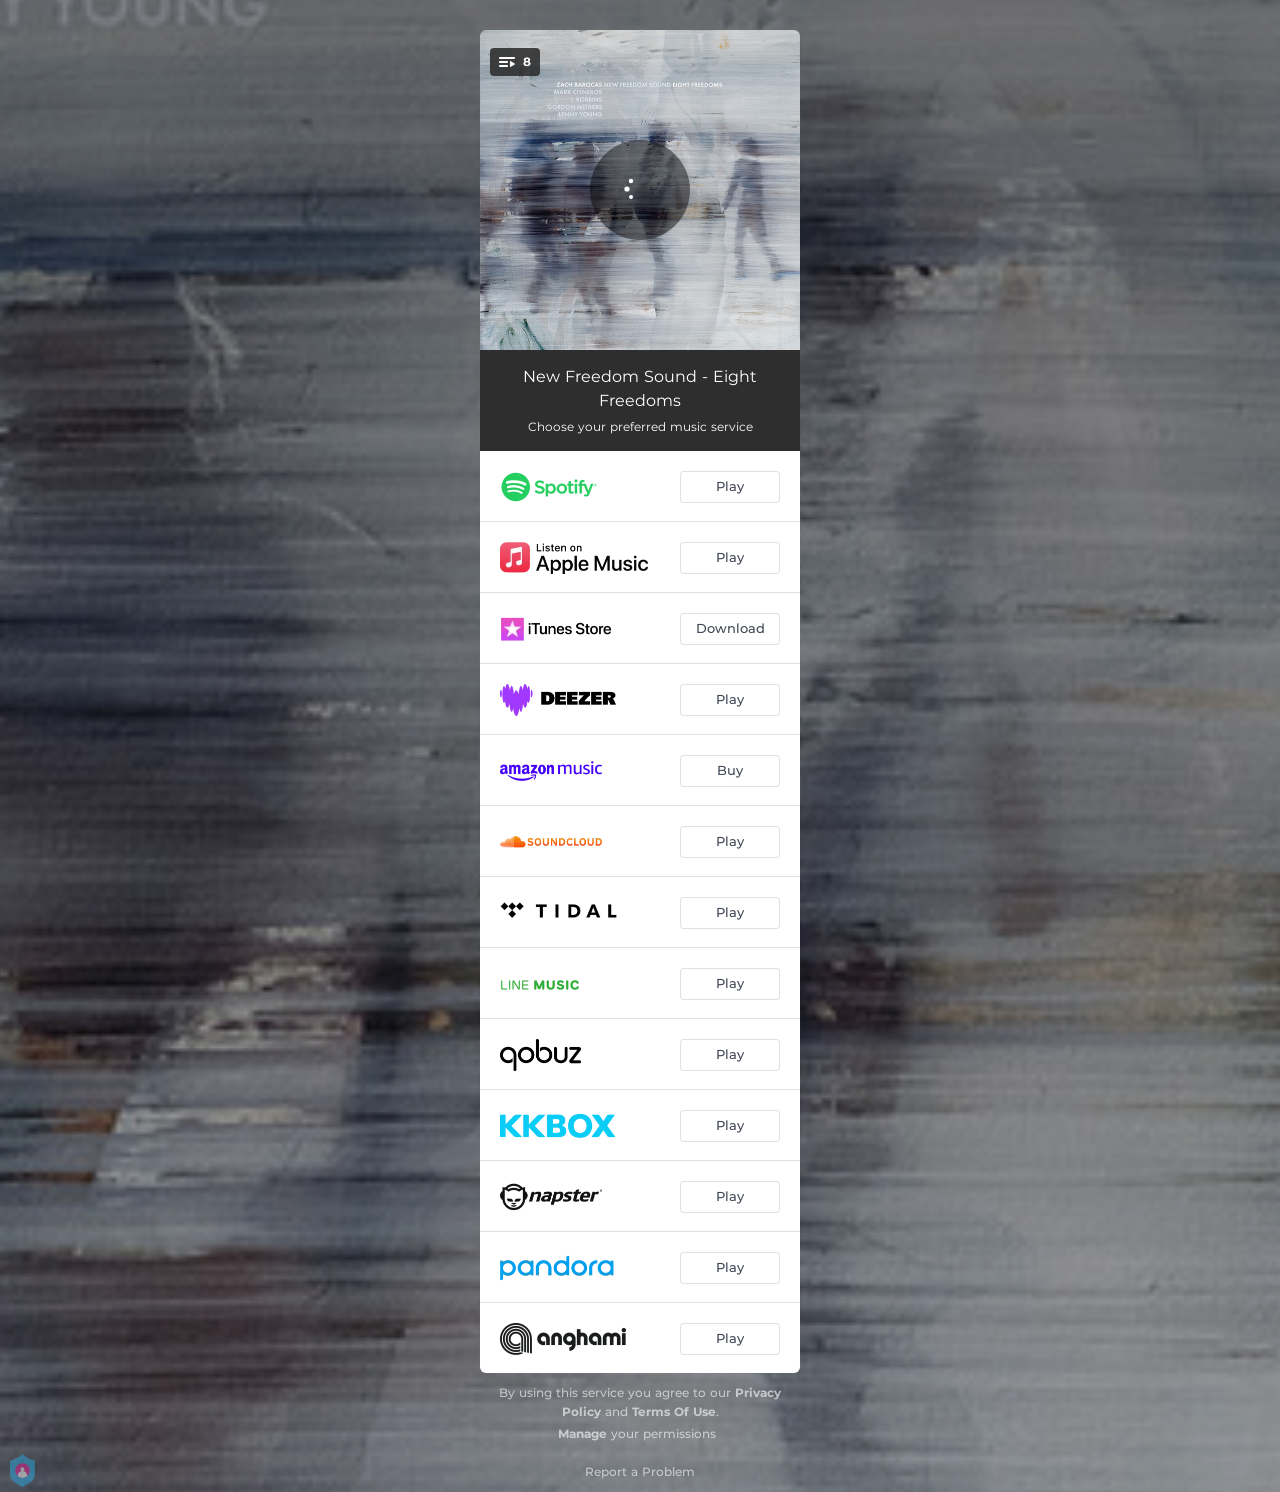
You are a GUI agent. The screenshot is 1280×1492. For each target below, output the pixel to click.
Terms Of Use (674, 1411)
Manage (582, 1433)
